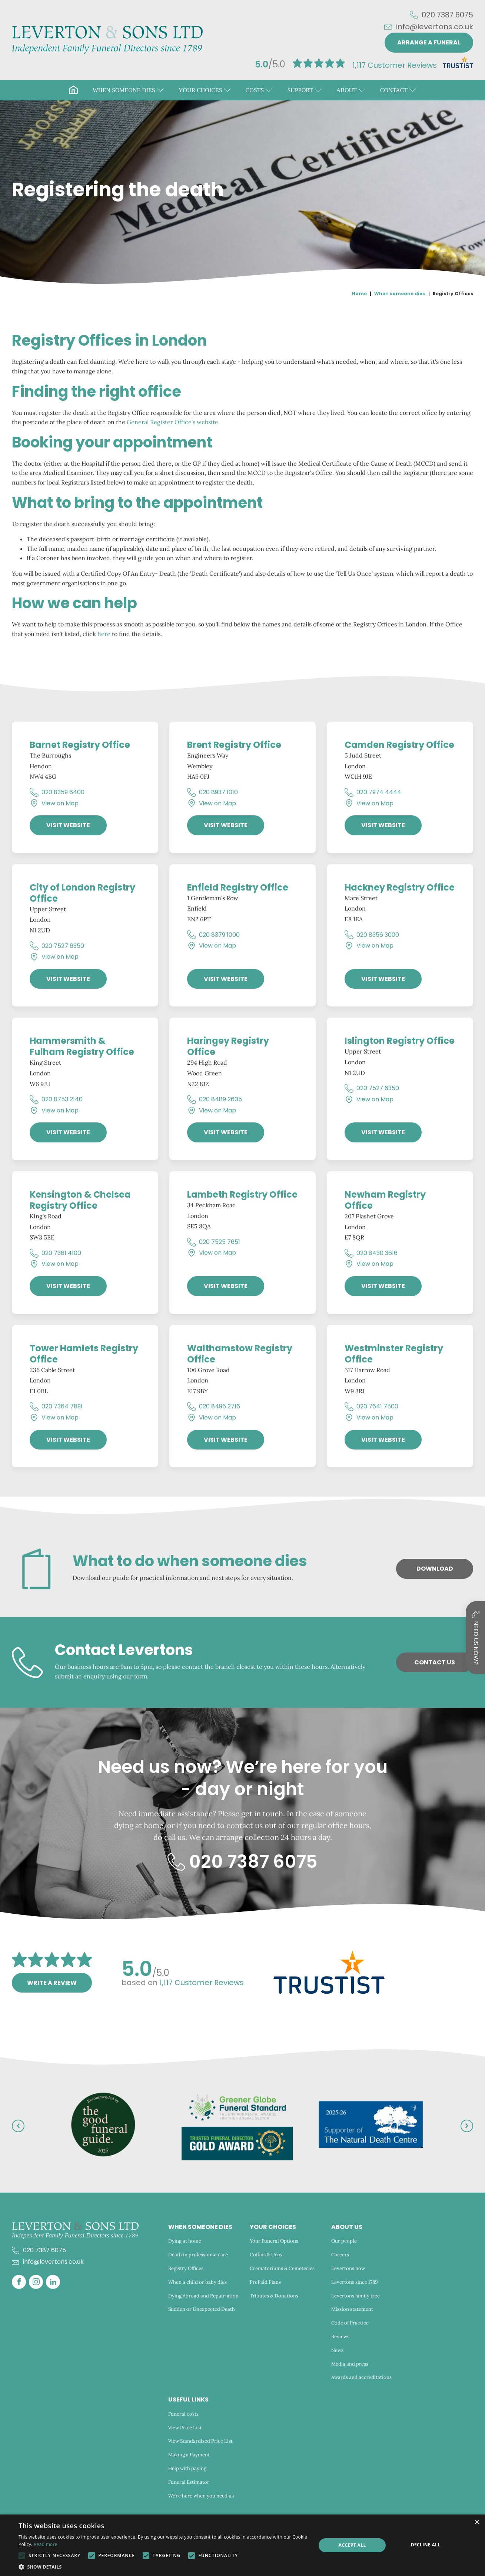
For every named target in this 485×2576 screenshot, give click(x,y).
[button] (128, 90)
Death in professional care (198, 2254)
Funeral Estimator (188, 2482)
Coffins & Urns (266, 2254)
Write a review (52, 1982)
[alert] (242, 2545)
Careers (340, 2254)
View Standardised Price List (200, 2441)
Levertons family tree (355, 2296)
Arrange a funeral (429, 42)
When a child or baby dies (197, 2282)
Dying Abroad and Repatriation (203, 2296)
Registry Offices (185, 2268)
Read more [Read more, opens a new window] (45, 2544)
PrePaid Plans (265, 2282)
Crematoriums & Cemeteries (282, 2268)
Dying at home (184, 2241)
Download (434, 1568)
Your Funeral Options (274, 2241)
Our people (344, 2241)
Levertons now (348, 2268)
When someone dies (399, 293)
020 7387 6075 (447, 15)
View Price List (185, 2427)
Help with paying (187, 2468)
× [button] (476, 2522)
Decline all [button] (426, 2545)
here (103, 634)
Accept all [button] (352, 2545)
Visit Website (68, 825)
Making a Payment (189, 2455)
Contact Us (434, 1662)
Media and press (349, 2364)
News (337, 2350)
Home (359, 293)
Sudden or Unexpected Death (201, 2309)
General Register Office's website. (173, 422)
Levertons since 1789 (354, 2282)
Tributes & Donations (274, 2296)
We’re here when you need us (202, 2496)
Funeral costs (183, 2414)
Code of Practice (350, 2323)
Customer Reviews (394, 65)
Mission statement (352, 2309)
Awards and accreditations (361, 2377)
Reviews (340, 2336)
